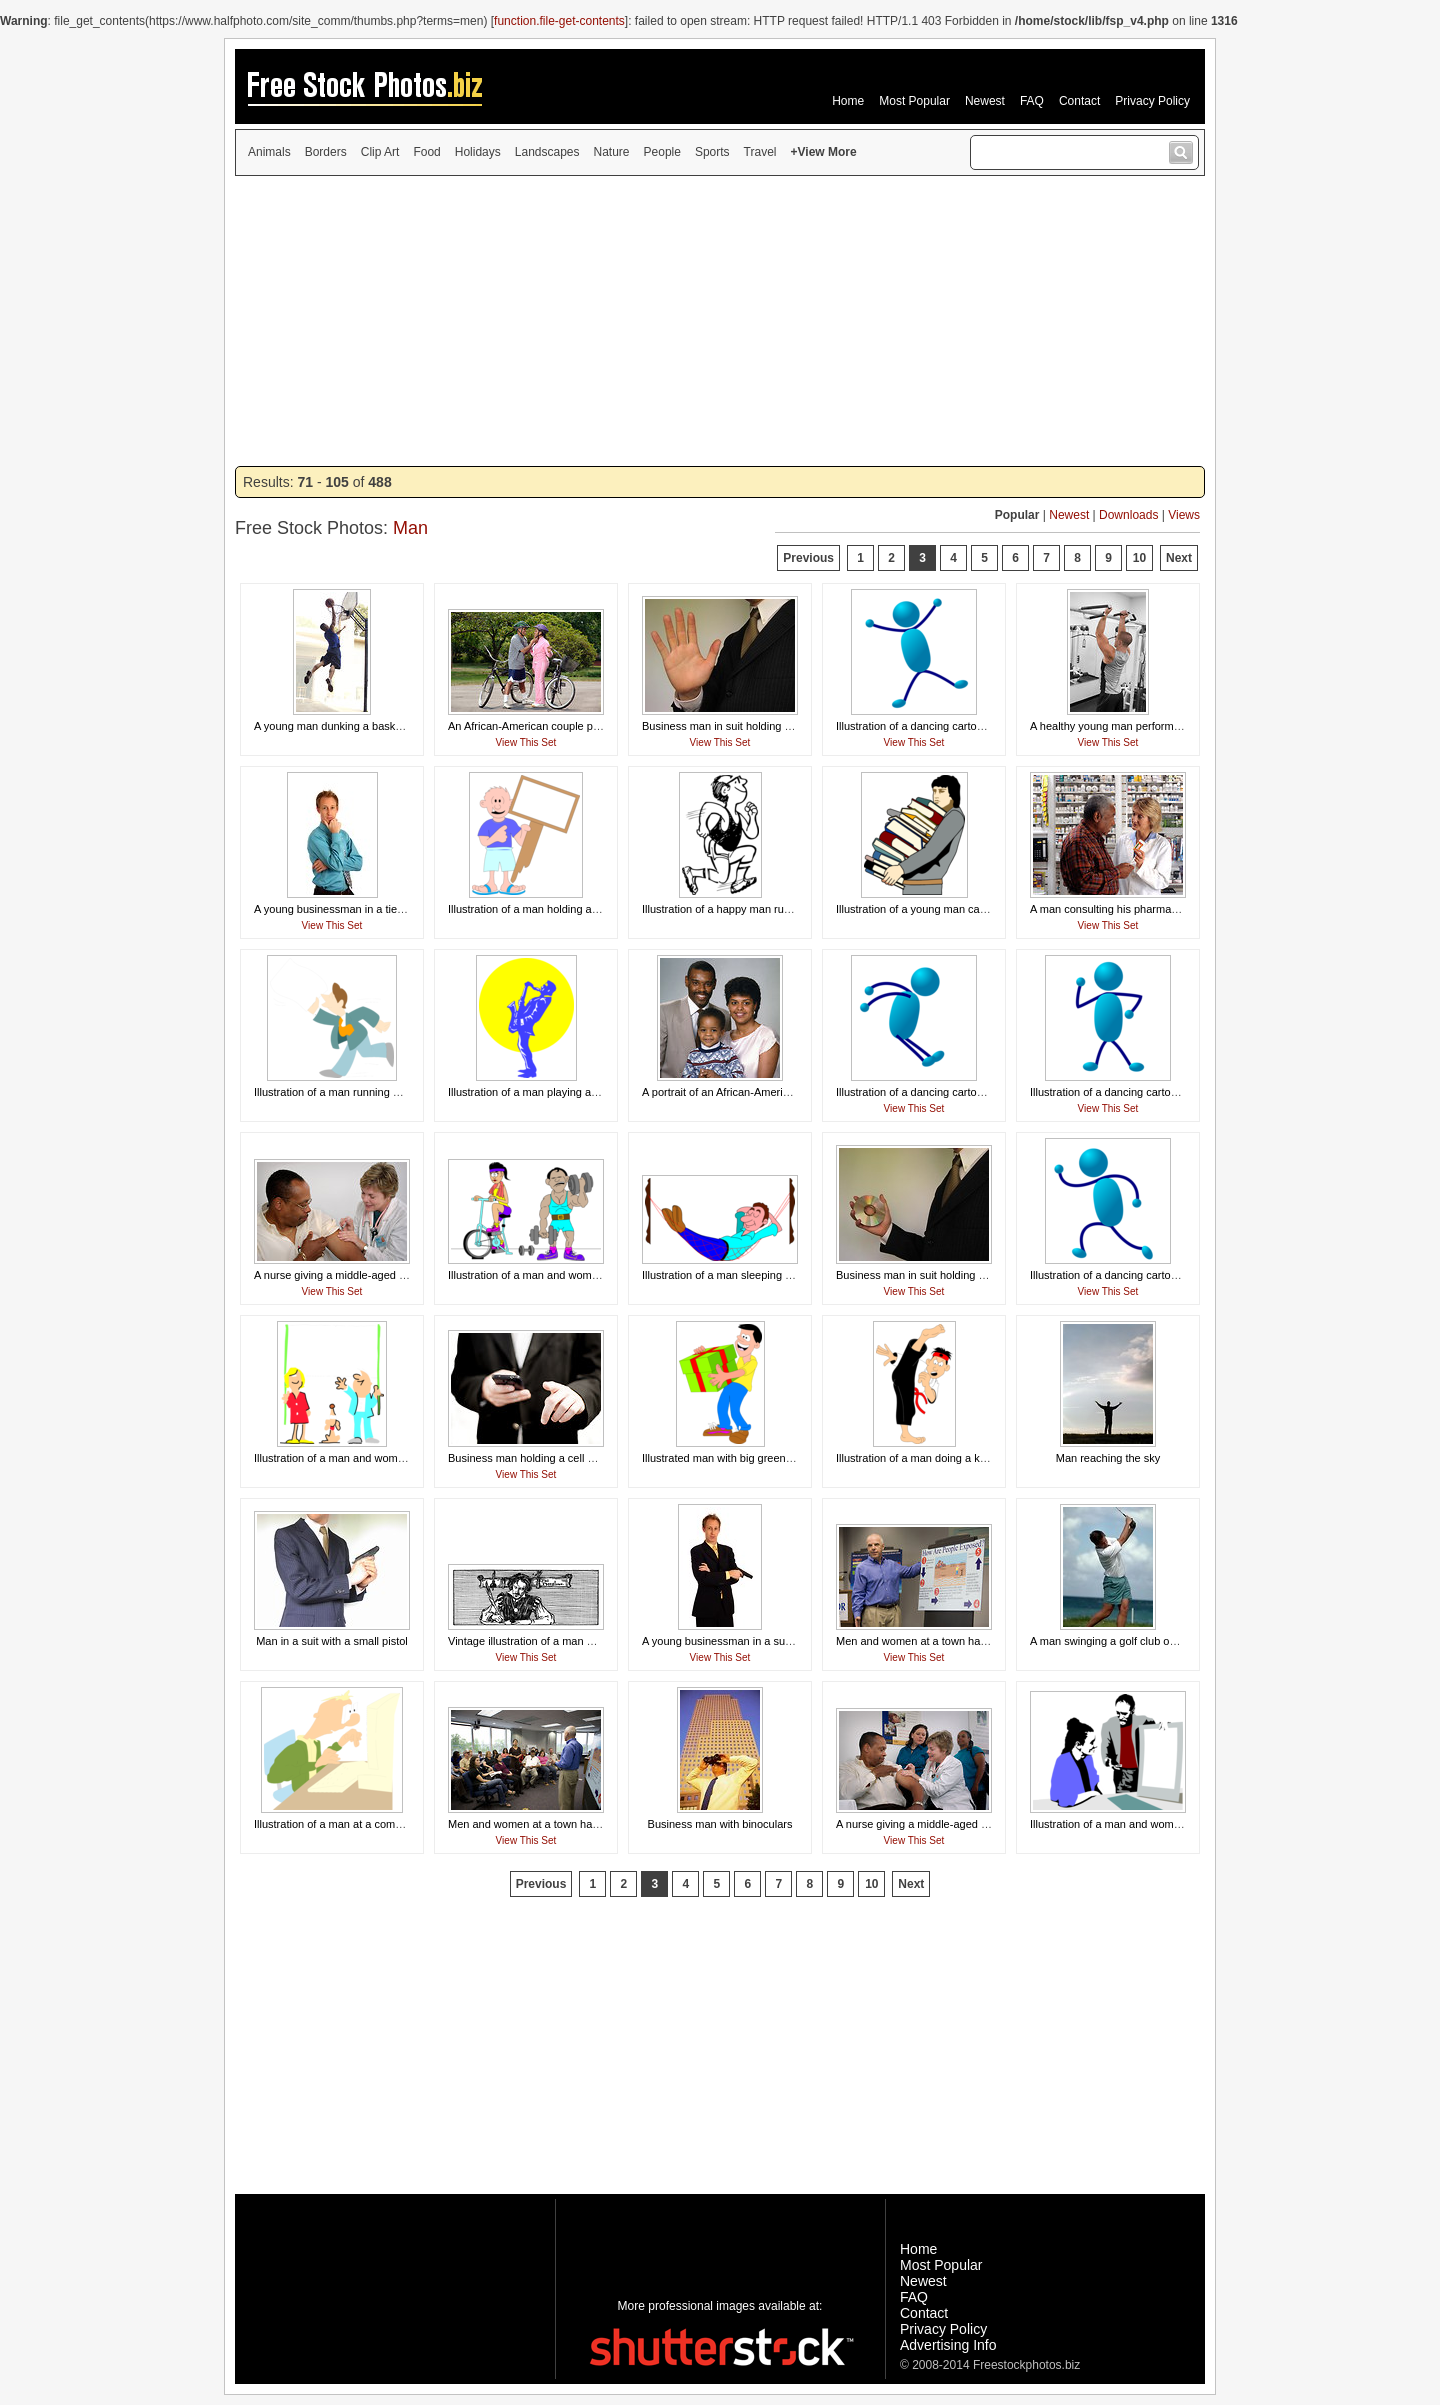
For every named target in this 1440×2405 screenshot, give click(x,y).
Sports (712, 152)
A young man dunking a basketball (338, 726)
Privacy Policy (1152, 101)
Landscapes (547, 152)
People (662, 152)
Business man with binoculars (720, 1824)
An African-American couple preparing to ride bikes (572, 726)
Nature (612, 152)
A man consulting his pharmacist (1109, 909)
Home (848, 101)
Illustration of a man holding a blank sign (546, 909)
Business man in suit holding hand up (733, 726)
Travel (760, 152)
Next (1179, 558)
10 (1139, 558)
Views (1184, 515)
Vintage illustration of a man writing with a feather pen (578, 1641)
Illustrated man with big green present (733, 1458)
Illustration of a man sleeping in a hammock (748, 1275)
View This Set (526, 742)
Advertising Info (948, 2345)
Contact (1079, 101)
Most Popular (914, 101)
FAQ (1032, 101)
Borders (326, 152)
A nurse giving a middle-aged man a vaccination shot (382, 1275)
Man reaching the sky (1108, 1458)
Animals (269, 152)
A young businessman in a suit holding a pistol (754, 1641)
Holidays (478, 152)
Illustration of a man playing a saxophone (548, 1092)
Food (426, 152)
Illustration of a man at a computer (337, 1824)
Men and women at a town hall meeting (931, 1641)
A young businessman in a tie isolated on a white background (403, 909)
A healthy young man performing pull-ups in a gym (1152, 726)
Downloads (1128, 515)
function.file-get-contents (559, 21)
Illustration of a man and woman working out (555, 1275)
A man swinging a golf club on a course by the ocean (1158, 1641)
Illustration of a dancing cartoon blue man (936, 726)
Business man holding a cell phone (533, 1458)
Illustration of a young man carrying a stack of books (963, 909)
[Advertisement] (720, 321)
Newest (985, 101)
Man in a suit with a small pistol (332, 1641)
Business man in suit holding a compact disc (944, 1275)
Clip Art (380, 152)
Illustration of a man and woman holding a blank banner (389, 1458)
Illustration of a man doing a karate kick (931, 1458)
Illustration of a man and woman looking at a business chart (1174, 1824)
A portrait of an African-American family (737, 1092)
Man (410, 528)
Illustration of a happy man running (726, 909)
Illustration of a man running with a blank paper (368, 1092)
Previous (808, 558)
